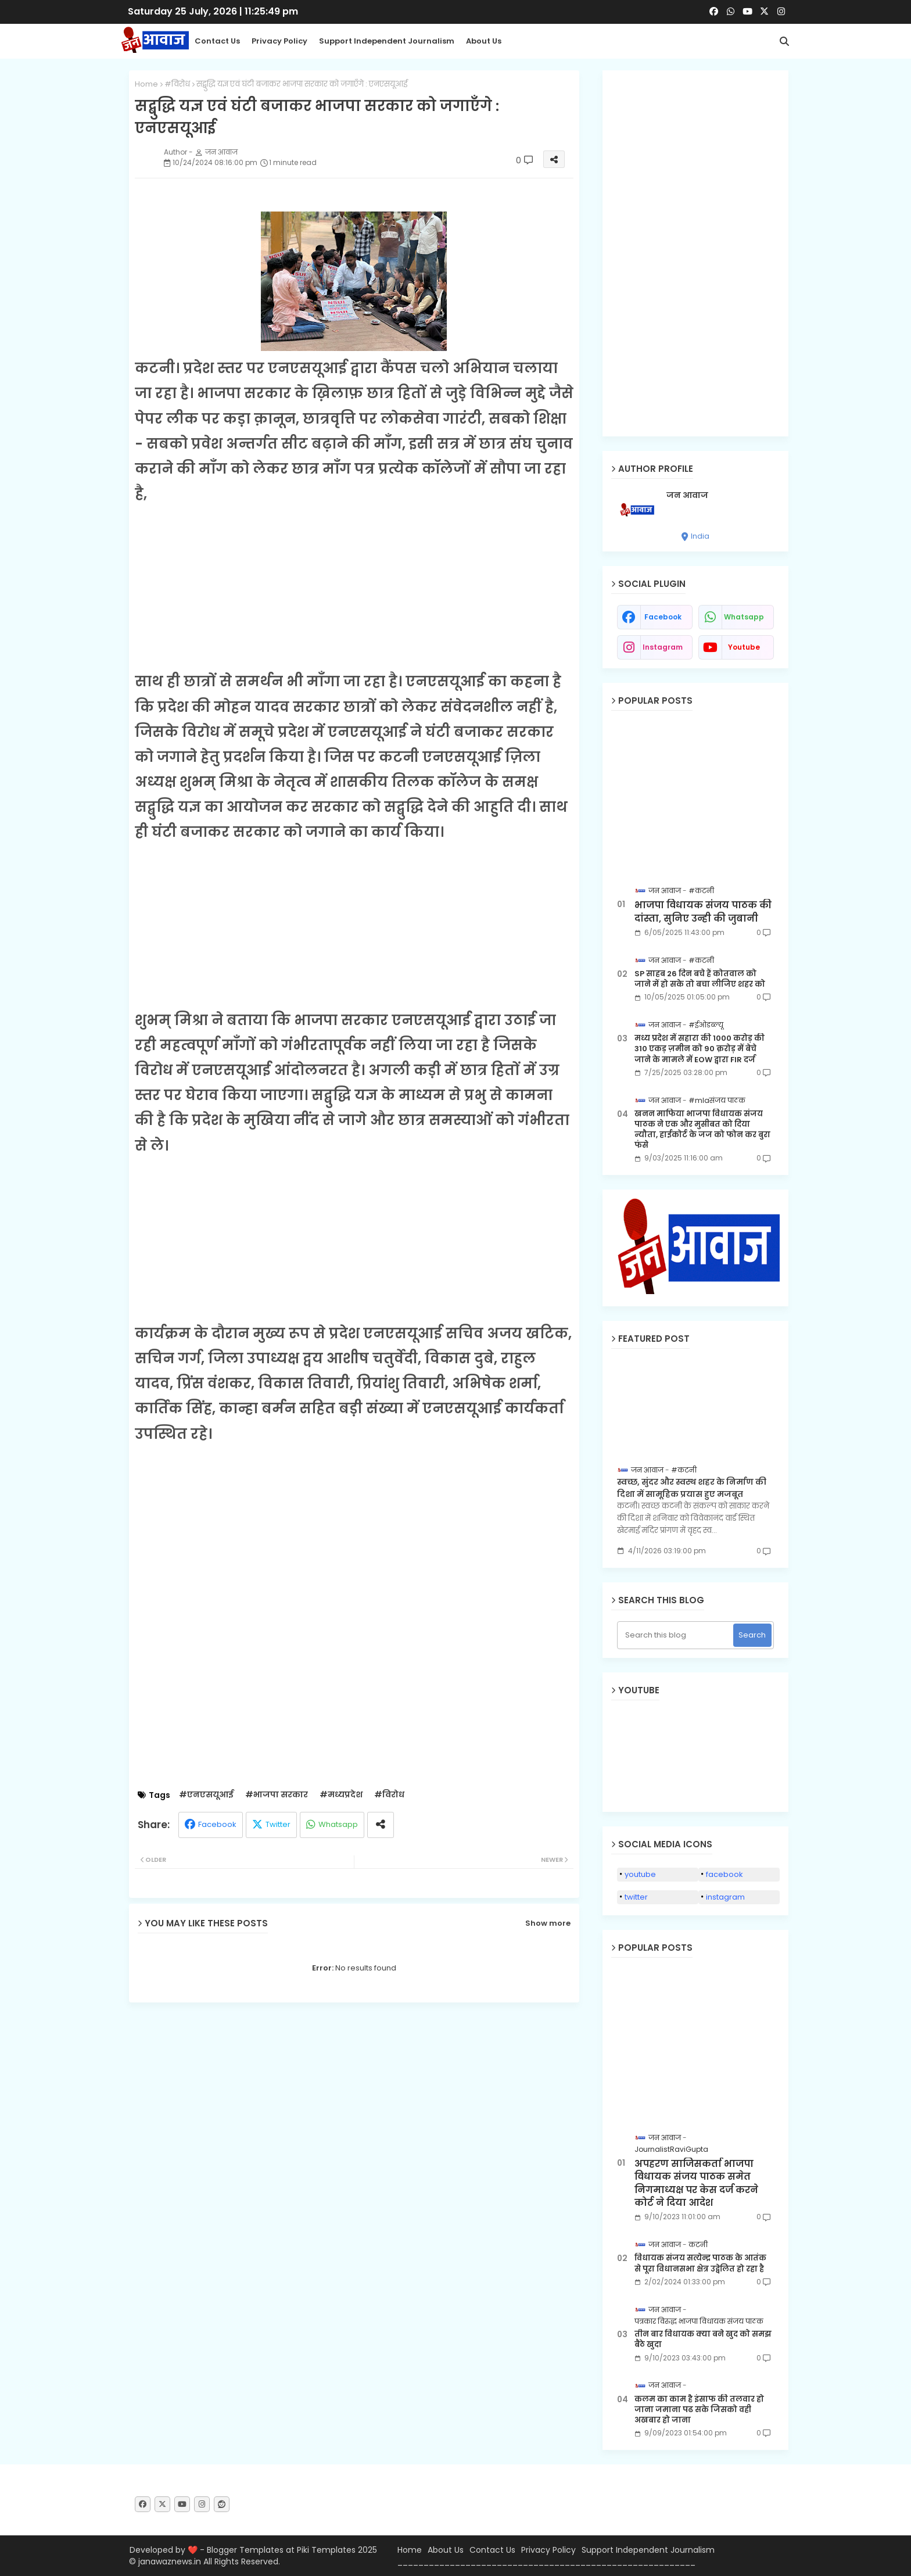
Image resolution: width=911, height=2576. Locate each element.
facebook (663, 617)
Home (146, 84)
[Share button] (380, 1825)
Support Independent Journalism (386, 40)
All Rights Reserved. (241, 2561)
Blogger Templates (245, 2550)
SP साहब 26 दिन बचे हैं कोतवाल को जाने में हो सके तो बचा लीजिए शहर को (699, 979)
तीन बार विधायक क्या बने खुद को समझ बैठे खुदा (703, 2339)
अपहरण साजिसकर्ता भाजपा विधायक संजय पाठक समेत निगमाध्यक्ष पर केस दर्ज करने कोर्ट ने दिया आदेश (696, 2183)
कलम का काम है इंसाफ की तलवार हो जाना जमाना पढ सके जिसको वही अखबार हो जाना (699, 2409)
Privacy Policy (279, 40)
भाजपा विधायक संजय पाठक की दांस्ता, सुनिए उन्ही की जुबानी (703, 912)
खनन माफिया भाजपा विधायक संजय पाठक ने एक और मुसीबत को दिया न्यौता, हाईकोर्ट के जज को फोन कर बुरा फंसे (702, 1130)
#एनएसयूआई (206, 1794)
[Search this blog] (676, 1635)
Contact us (217, 40)
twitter (636, 1897)
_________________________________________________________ (546, 2561)
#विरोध (177, 84)
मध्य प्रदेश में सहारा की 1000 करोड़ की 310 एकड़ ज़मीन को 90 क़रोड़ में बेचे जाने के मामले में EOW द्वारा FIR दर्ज (699, 1049)
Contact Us (492, 2550)
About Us (483, 40)
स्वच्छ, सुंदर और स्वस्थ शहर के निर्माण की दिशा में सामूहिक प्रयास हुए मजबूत (691, 1488)
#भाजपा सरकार (276, 1794)
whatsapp (744, 617)
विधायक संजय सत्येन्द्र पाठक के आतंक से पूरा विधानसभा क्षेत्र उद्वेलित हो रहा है (700, 2263)
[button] (784, 41)
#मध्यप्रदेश (341, 1794)
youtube (744, 647)
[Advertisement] (354, 587)
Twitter (278, 1824)
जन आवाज (687, 495)
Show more (548, 1923)
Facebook (217, 1824)
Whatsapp (338, 1824)
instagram (663, 647)
